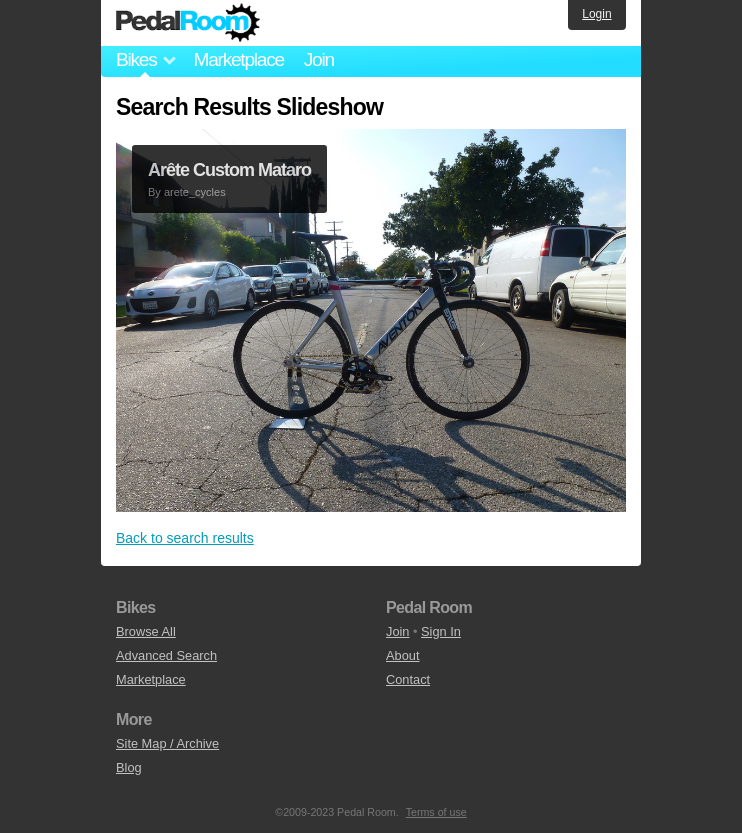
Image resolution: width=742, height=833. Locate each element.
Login (596, 14)
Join (319, 59)
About (402, 655)
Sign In (441, 631)
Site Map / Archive (167, 743)
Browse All (146, 631)
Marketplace (238, 59)
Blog (129, 767)
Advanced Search (166, 655)
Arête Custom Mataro (229, 170)
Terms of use (436, 812)
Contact (408, 679)
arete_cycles (195, 192)
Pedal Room (188, 23)
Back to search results (185, 538)
